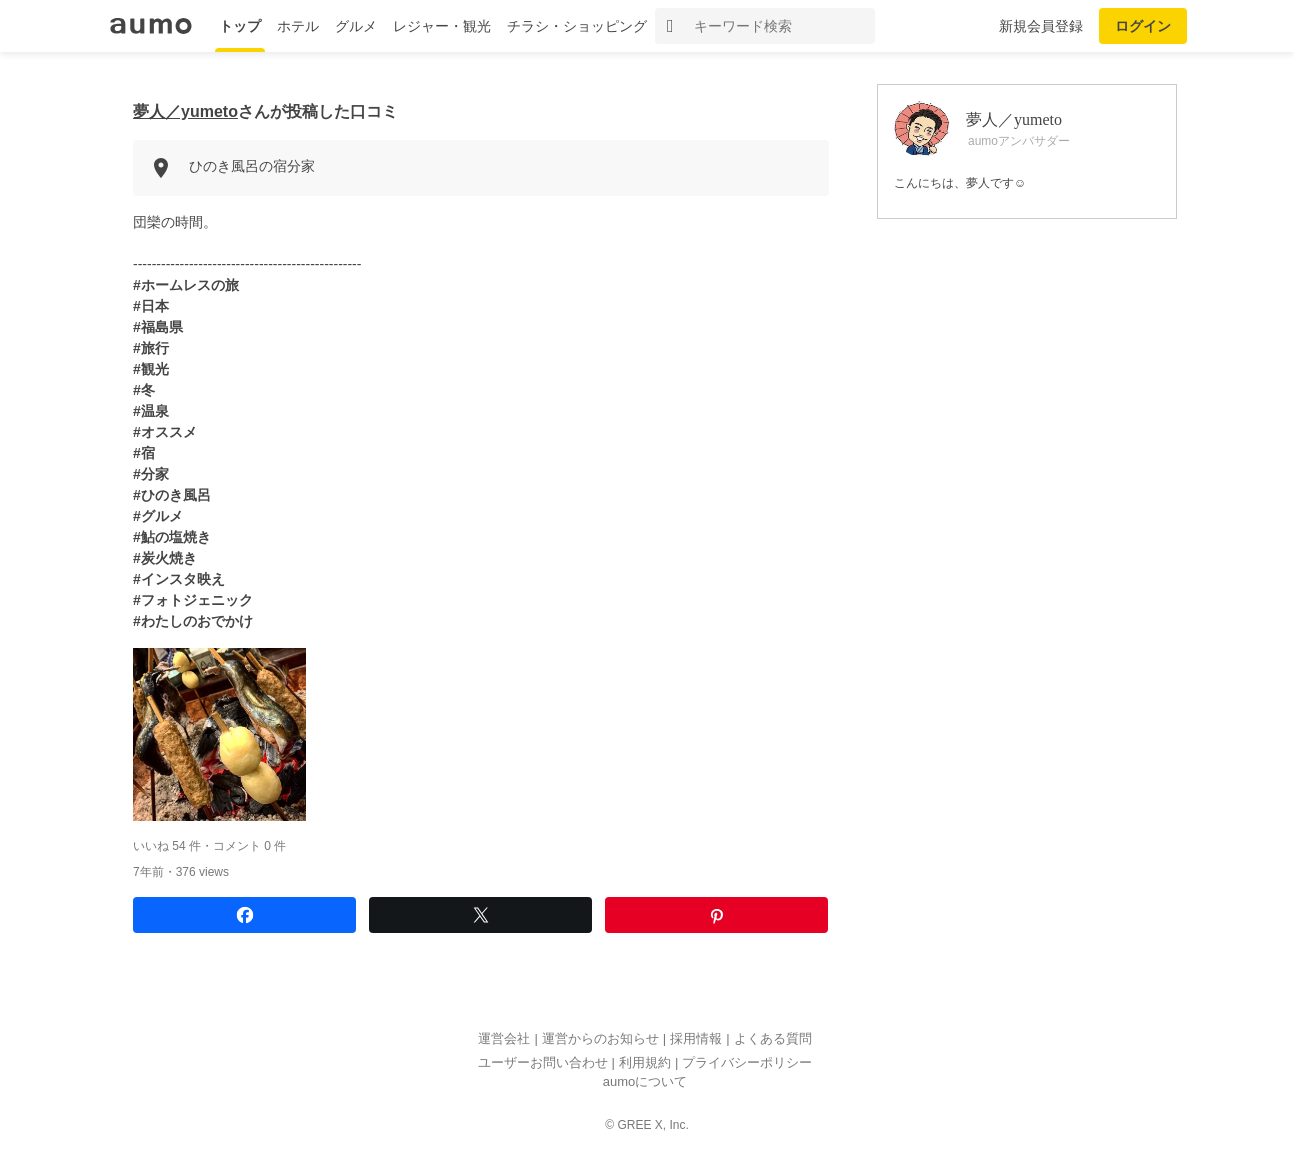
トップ (240, 26)
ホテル (298, 26)
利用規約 (645, 1062)
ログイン (1143, 26)
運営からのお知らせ (600, 1039)
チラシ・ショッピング (577, 26)
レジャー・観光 (442, 26)
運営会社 (504, 1039)
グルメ (356, 26)
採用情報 (696, 1039)
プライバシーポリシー (747, 1062)
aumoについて (645, 1082)
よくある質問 (773, 1039)
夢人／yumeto (185, 111)
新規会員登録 (1041, 26)
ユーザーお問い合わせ (543, 1062)
